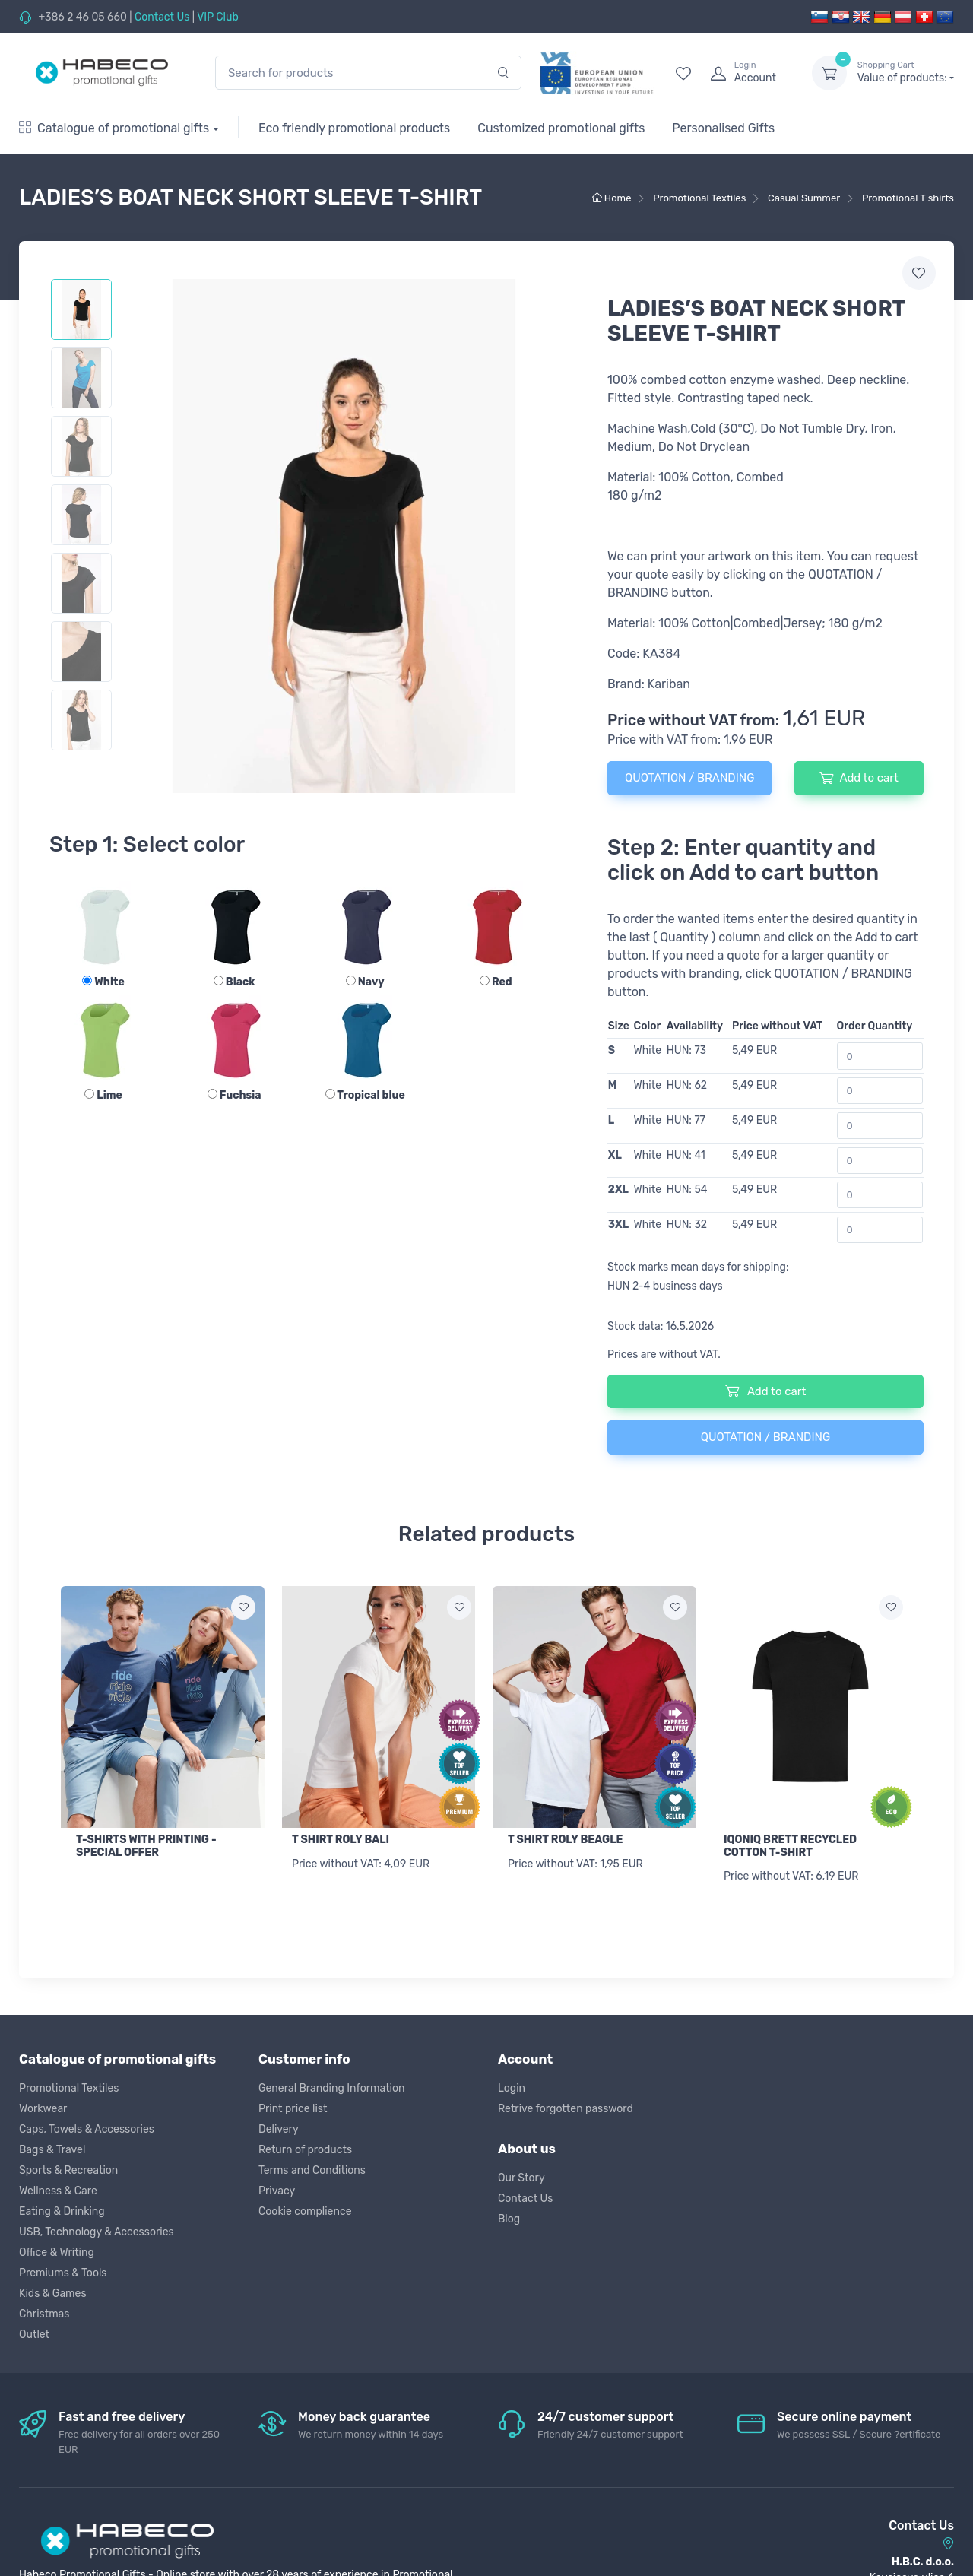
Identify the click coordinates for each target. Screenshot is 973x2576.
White (103, 982)
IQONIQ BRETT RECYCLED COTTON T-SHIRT (790, 1846)
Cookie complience (305, 2209)
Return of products (305, 2147)
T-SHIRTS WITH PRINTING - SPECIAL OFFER (146, 1846)
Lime (103, 1095)
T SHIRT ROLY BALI (340, 1839)
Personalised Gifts (723, 128)
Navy (365, 982)
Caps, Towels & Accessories (86, 2127)
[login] (747, 73)
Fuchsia (234, 1095)
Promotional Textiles (69, 2086)
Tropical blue (365, 1095)
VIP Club (218, 17)
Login (511, 2086)
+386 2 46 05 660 (82, 17)
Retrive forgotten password (565, 2106)
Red (496, 982)
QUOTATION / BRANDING (689, 778)
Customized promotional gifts (561, 128)
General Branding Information (331, 2086)
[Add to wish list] (243, 1607)
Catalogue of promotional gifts (114, 128)
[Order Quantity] (880, 1055)
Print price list (292, 2106)
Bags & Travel (52, 2147)
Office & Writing (56, 2250)
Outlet (34, 2332)
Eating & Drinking (62, 2209)
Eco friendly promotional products (354, 128)
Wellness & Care (58, 2188)
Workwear (43, 2106)
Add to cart (858, 778)
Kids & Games (53, 2291)
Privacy (276, 2188)
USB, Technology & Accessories (96, 2229)
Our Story (521, 2175)
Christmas (44, 2311)
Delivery (278, 2127)
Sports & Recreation (68, 2168)
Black (234, 982)
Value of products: (905, 72)
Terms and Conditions (312, 2168)
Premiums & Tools (62, 2270)
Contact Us (162, 17)
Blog (509, 2216)
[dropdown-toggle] (829, 73)
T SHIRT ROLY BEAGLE (565, 1839)
